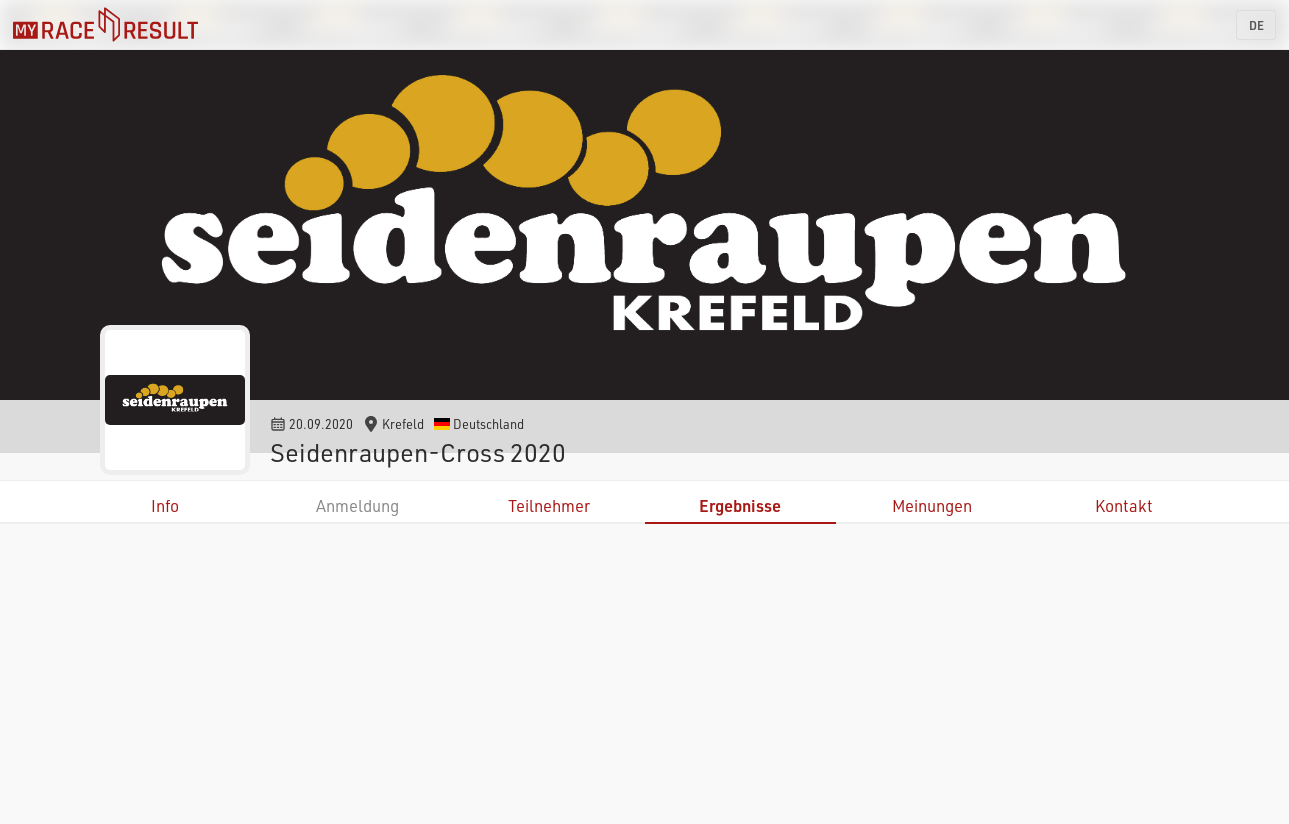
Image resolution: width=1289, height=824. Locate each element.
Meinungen (932, 505)
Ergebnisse (740, 505)
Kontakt (1124, 505)
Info (165, 505)
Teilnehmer (549, 505)
